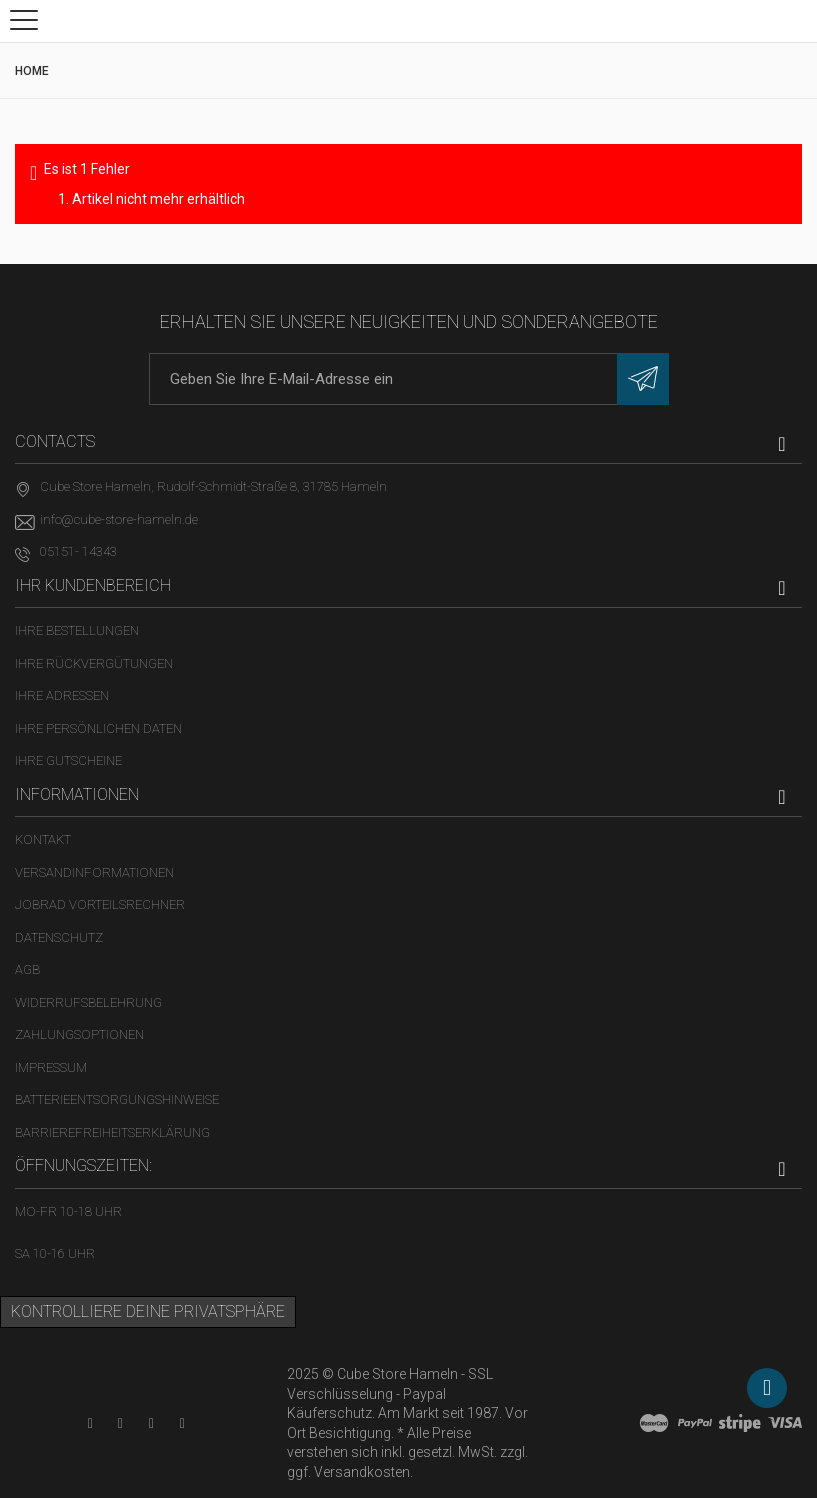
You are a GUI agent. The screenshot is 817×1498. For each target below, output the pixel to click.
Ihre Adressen (62, 695)
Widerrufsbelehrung (88, 1002)
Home (32, 71)
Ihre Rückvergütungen (94, 663)
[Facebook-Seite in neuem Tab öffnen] (120, 1423)
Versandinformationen (94, 872)
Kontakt (43, 839)
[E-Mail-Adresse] (409, 379)
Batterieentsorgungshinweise (117, 1099)
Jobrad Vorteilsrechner (100, 904)
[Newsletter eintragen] (643, 379)
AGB (27, 969)
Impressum (51, 1067)
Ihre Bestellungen (77, 630)
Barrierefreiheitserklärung (112, 1132)
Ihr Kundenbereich (93, 585)
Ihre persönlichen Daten (98, 728)
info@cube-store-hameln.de (119, 519)
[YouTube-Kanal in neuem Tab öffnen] (90, 1423)
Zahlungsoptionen (79, 1034)
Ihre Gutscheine (68, 760)
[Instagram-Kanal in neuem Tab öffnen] (182, 1423)
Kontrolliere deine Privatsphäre (148, 1311)
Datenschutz (59, 937)
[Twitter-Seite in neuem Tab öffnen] (151, 1423)
